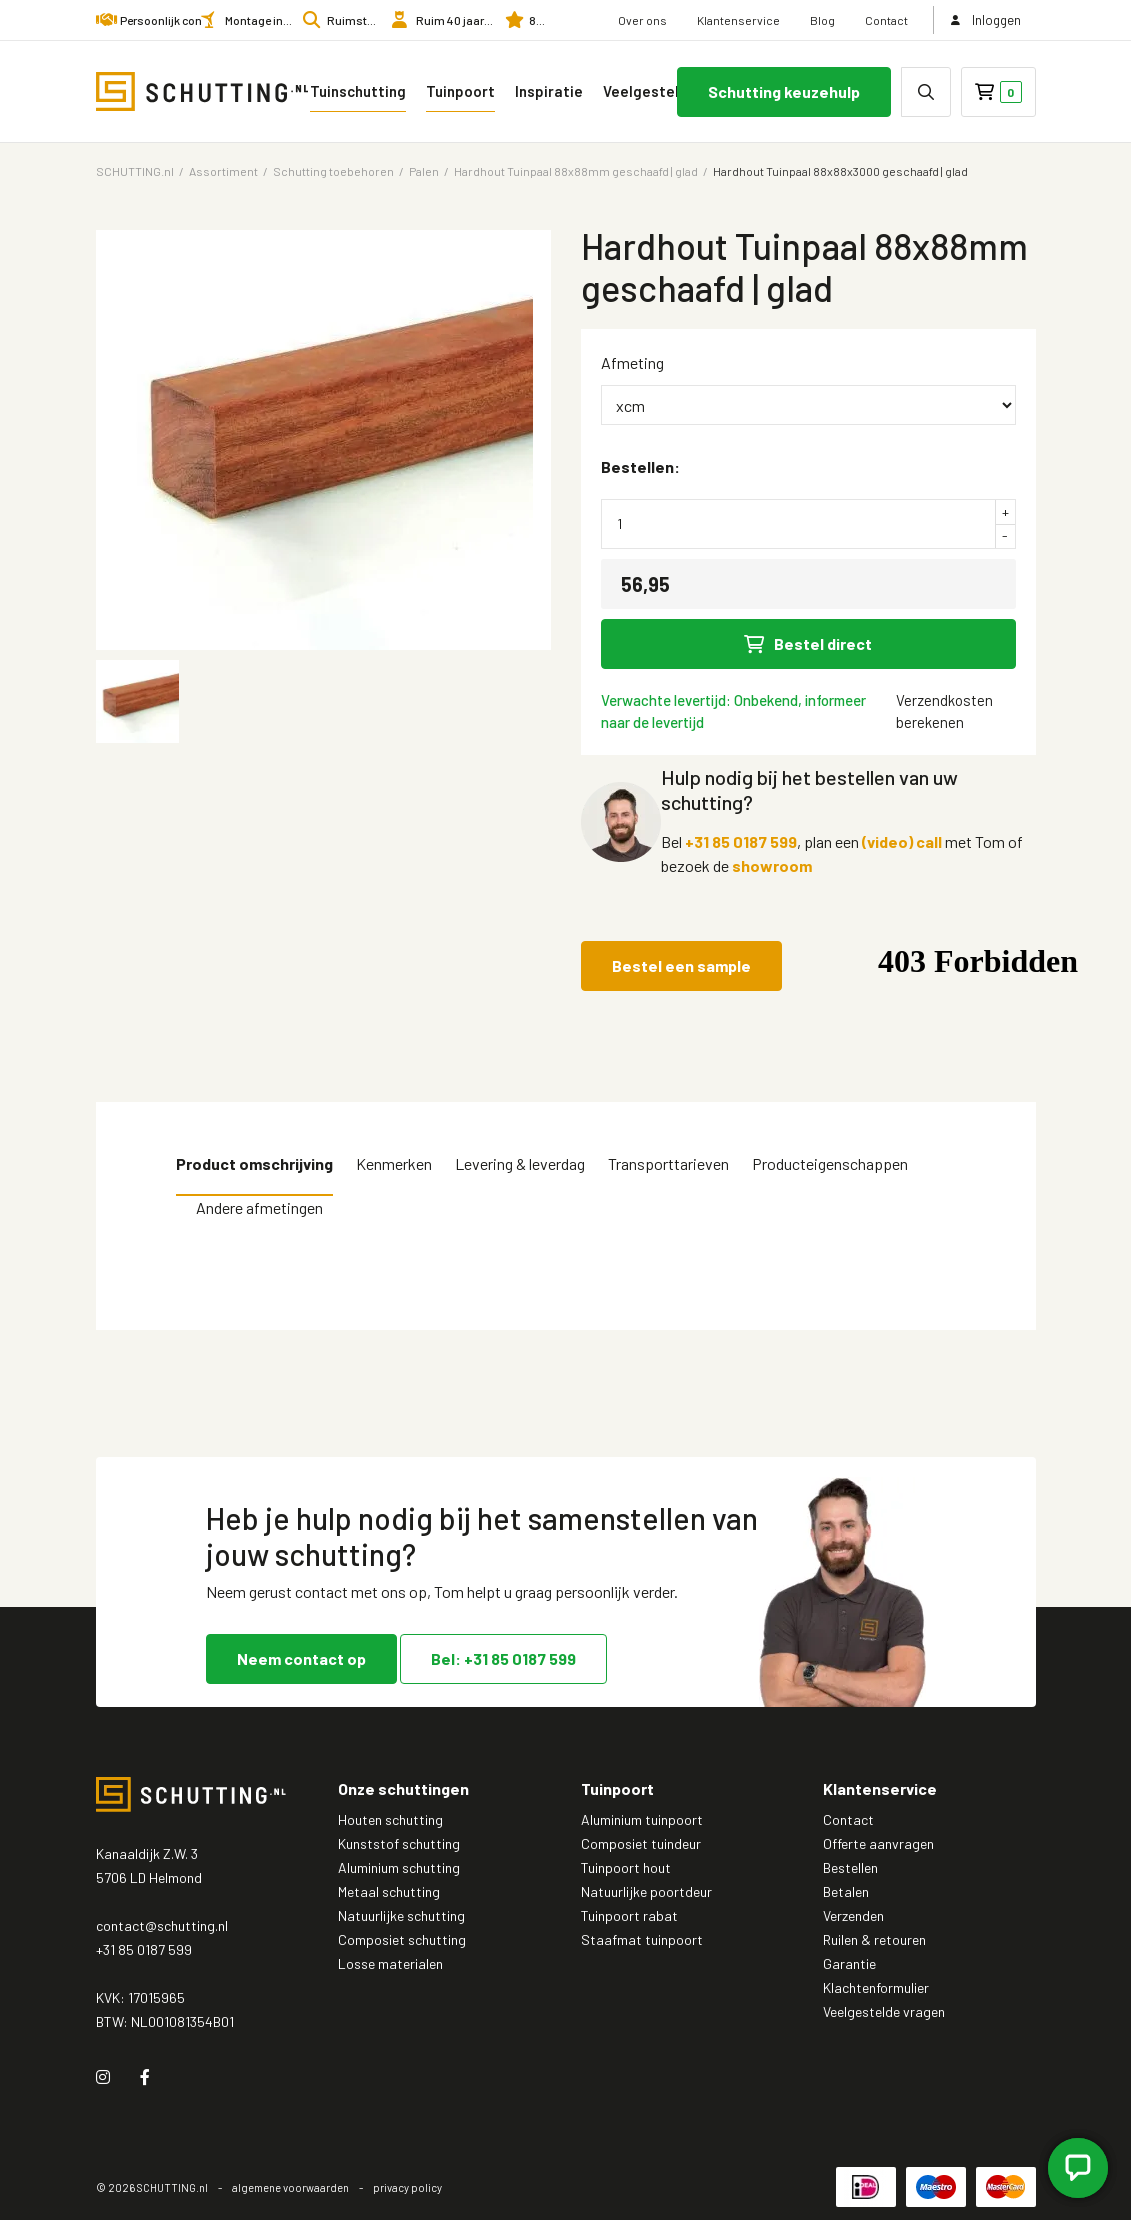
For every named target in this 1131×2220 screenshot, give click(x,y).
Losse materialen (390, 1963)
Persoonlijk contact (171, 20)
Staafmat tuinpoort (642, 1939)
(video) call (902, 841)
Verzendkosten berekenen (944, 711)
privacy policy (407, 2187)
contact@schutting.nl (162, 1925)
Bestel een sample (681, 965)
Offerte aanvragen (878, 1843)
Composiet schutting (402, 1939)
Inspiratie (549, 91)
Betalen (846, 1891)
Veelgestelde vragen (668, 91)
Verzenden (853, 1915)
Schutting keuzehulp (784, 91)
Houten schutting (390, 1819)
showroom (772, 865)
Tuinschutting (358, 91)
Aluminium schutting (399, 1867)
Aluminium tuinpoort (642, 1819)
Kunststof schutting (399, 1843)
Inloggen (985, 20)
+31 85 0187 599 (741, 841)
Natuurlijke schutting (401, 1915)
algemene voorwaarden (290, 2187)
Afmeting (632, 362)
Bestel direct (808, 643)
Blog (822, 20)
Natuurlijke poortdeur (646, 1891)
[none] (926, 92)
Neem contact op (301, 1658)
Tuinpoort (460, 91)
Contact (886, 20)
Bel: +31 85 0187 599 (503, 1658)
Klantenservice (738, 20)
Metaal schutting (389, 1891)
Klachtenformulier (876, 1987)
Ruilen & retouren (874, 1939)
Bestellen (850, 1867)
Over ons (642, 20)
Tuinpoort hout (626, 1867)
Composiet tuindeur (641, 1843)
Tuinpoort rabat (629, 1915)
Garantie (849, 1963)
